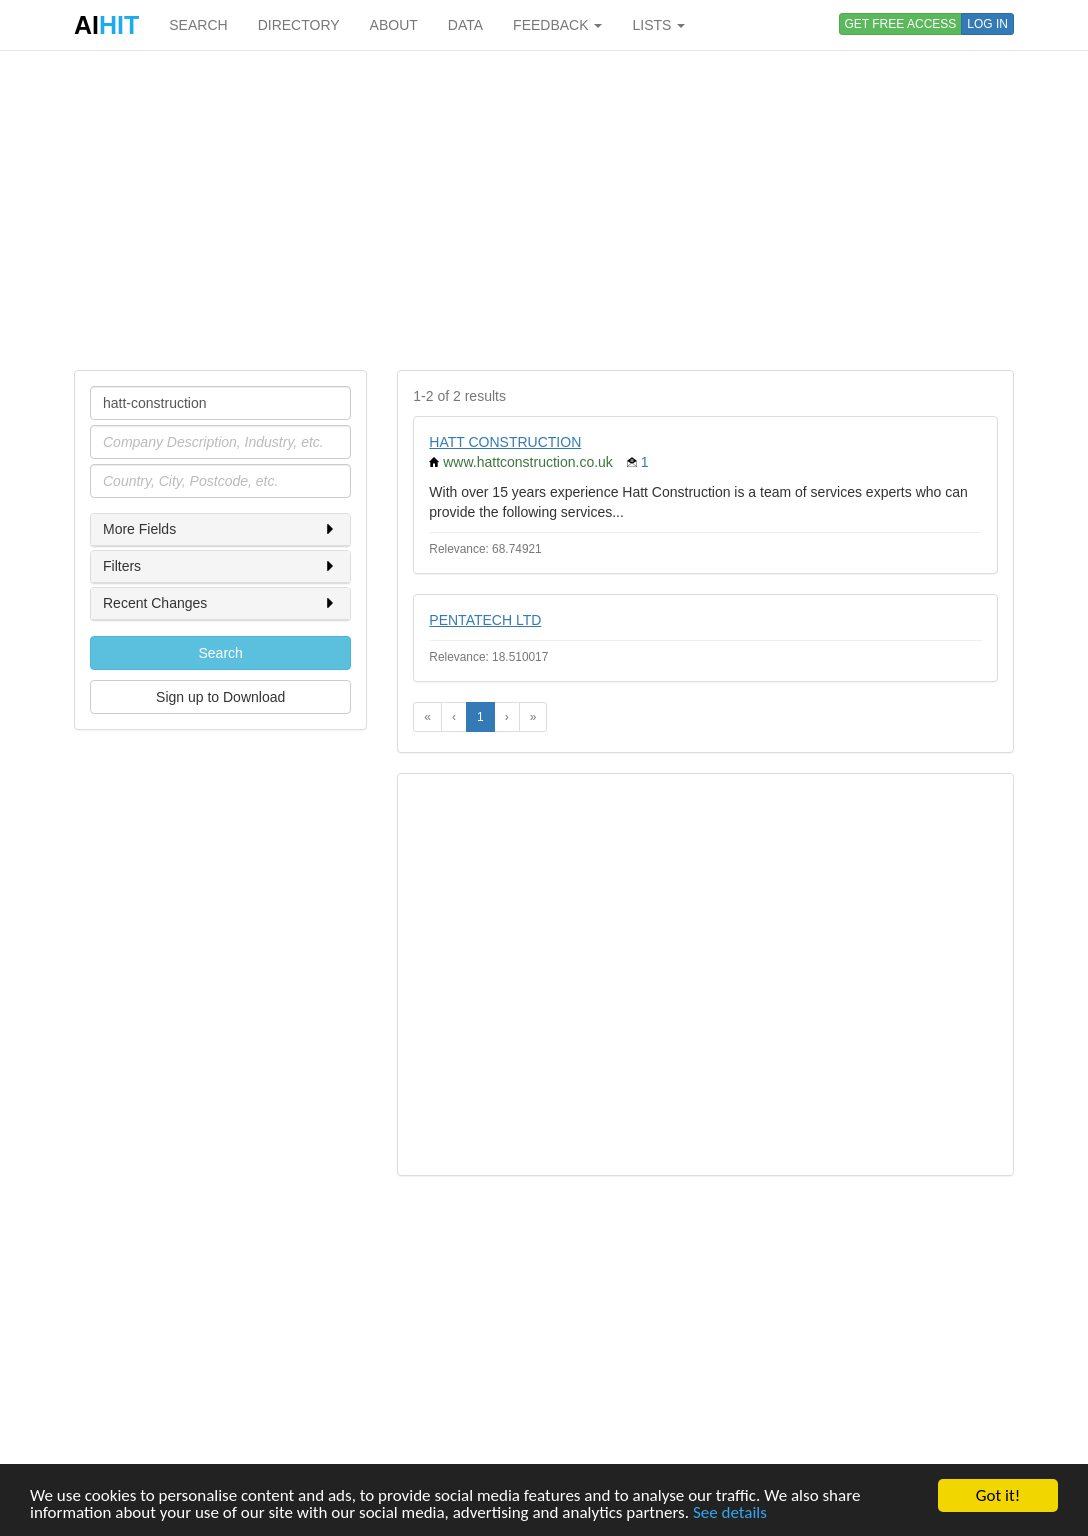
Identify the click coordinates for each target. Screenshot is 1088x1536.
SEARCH (198, 25)
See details (730, 1513)
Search (220, 653)
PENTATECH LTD (485, 620)
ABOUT (394, 25)
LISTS (658, 25)
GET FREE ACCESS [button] (901, 24)
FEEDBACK (557, 25)
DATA (465, 25)
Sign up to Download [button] (220, 697)
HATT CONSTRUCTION (505, 442)
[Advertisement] (544, 210)
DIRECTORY (299, 25)
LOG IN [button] (987, 24)
